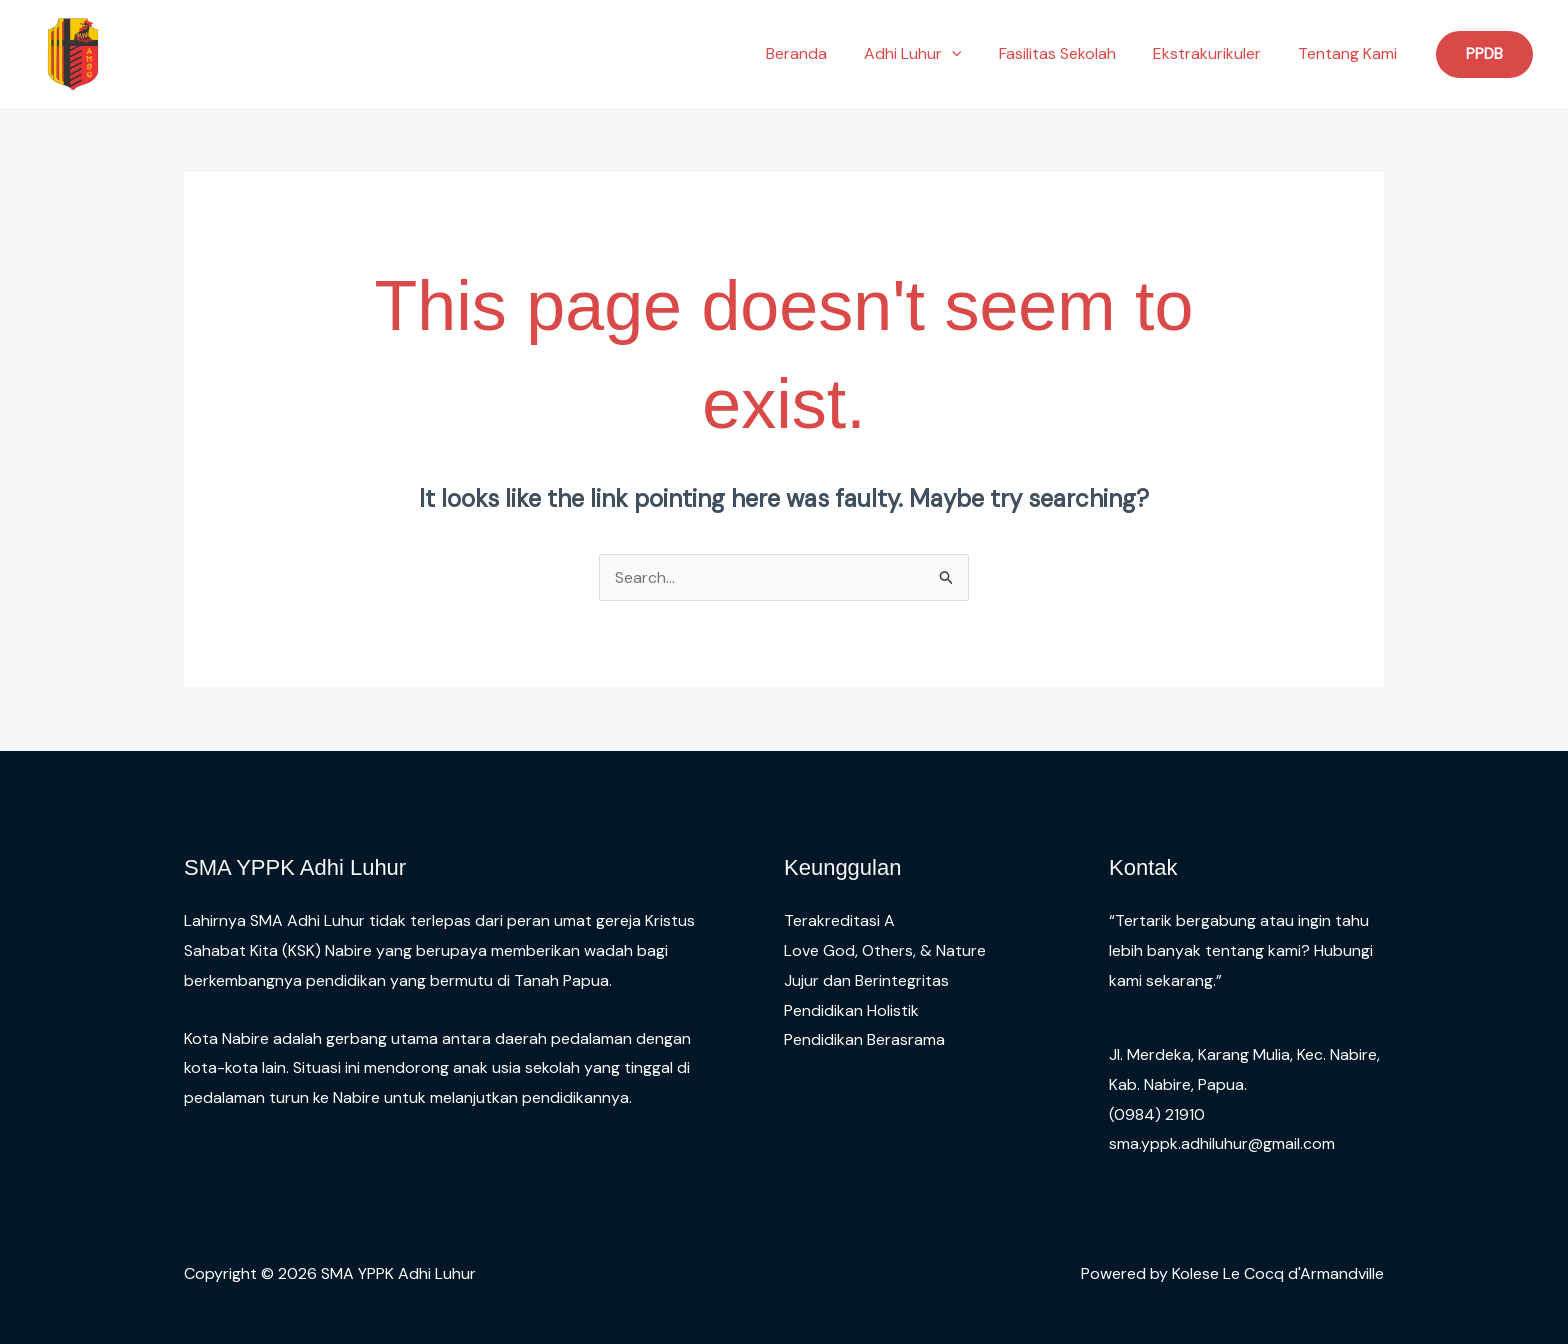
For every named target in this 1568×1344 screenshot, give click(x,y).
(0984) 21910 (1157, 1114)
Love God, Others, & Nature (885, 950)
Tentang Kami (1350, 53)
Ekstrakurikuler (1215, 53)
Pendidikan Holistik (851, 1010)
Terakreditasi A (839, 920)
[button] (970, 54)
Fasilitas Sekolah (1070, 53)
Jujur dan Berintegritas (866, 980)
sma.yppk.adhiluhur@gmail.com (1222, 1143)
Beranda (819, 53)
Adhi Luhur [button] (931, 54)
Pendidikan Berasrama (864, 1039)
